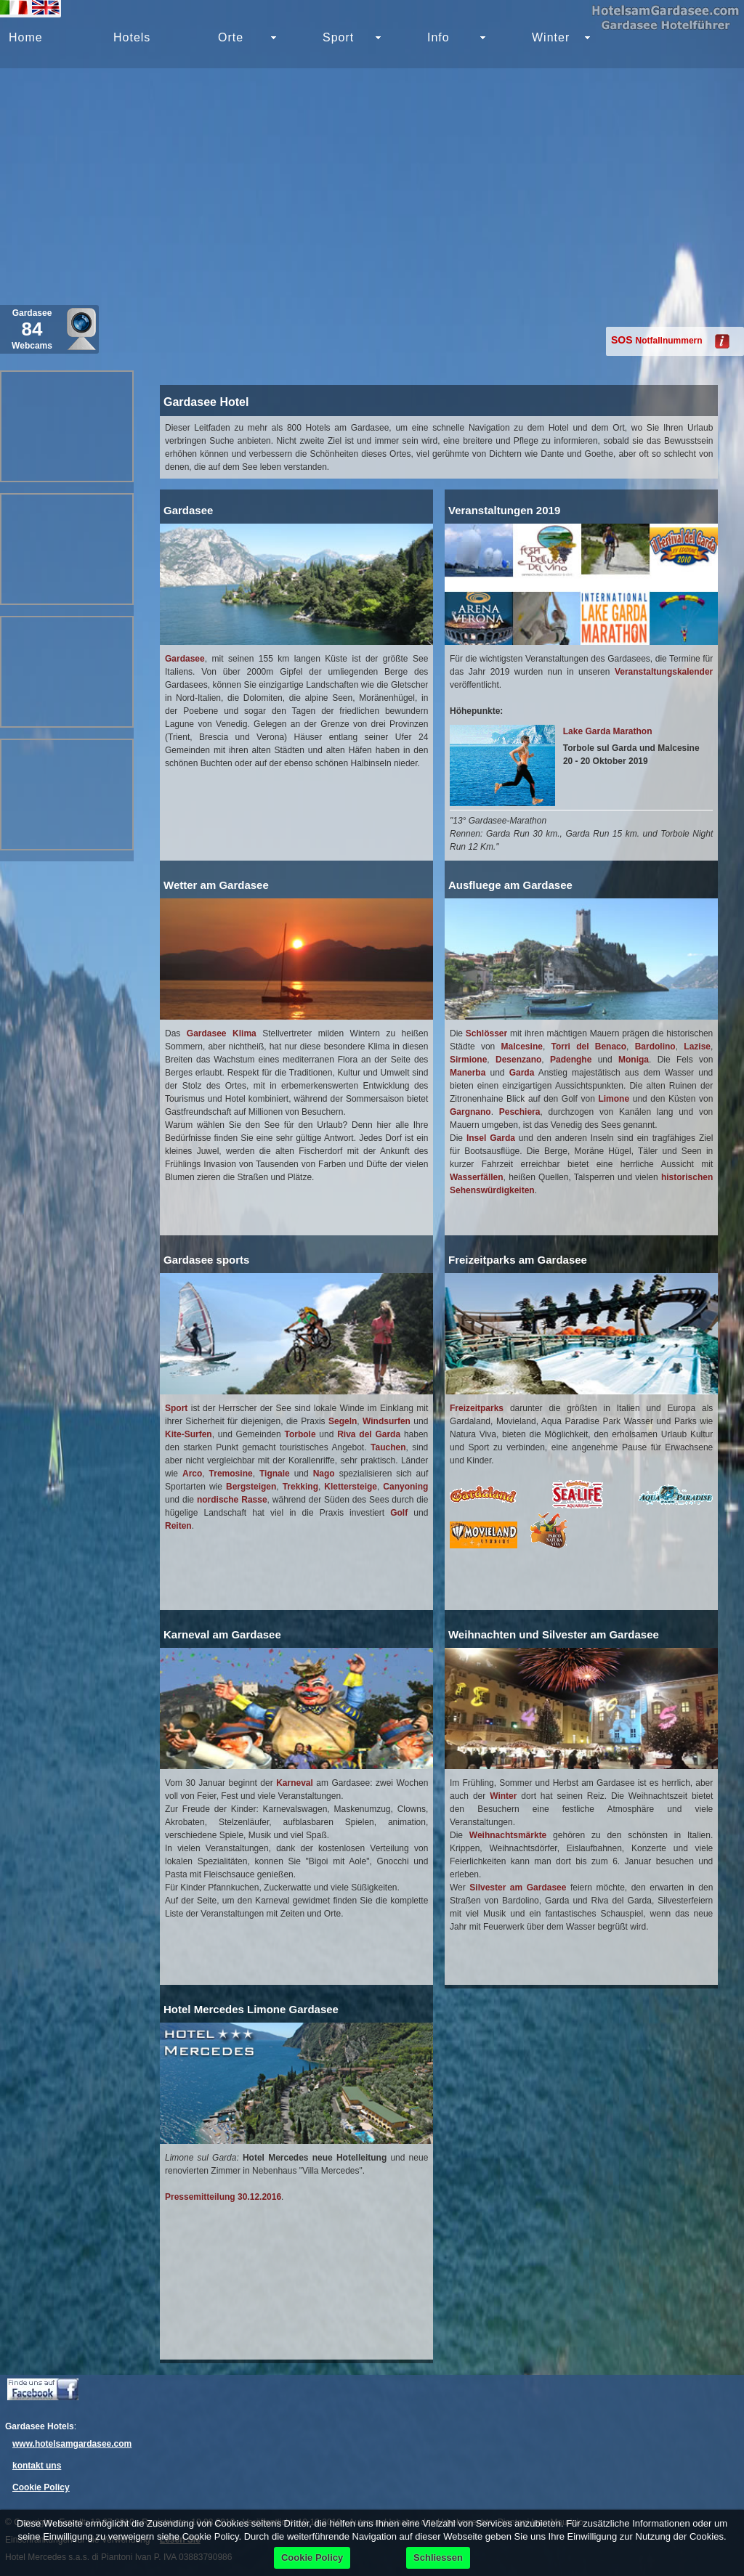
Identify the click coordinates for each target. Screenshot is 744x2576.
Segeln (342, 1421)
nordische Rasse (232, 1500)
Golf (399, 1513)
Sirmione (468, 1060)
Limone (613, 1099)
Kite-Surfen (188, 1434)
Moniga (633, 1060)
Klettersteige (350, 1487)
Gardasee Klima (221, 1033)
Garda (522, 1073)
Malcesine (522, 1046)
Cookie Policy (41, 2487)
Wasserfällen (477, 1177)
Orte (230, 37)
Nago (324, 1473)
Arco (192, 1473)
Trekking (300, 1487)
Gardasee (185, 659)
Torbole (299, 1434)
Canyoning (405, 1487)
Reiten (178, 1526)
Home (26, 37)
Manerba (467, 1073)
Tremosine (231, 1473)
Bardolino (655, 1046)
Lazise (697, 1046)
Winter (551, 37)
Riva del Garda (368, 1434)
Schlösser (486, 1033)
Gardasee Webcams (32, 329)
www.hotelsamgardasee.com (72, 2444)
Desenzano (518, 1060)
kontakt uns (36, 2466)
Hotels (131, 37)
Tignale (274, 1473)
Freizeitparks (477, 1408)
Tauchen (388, 1447)
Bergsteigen (251, 1487)
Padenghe (570, 1060)
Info (438, 37)
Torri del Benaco (588, 1046)
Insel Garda (490, 1138)
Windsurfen (387, 1421)
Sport (176, 1408)
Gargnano (470, 1112)
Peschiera (520, 1112)
